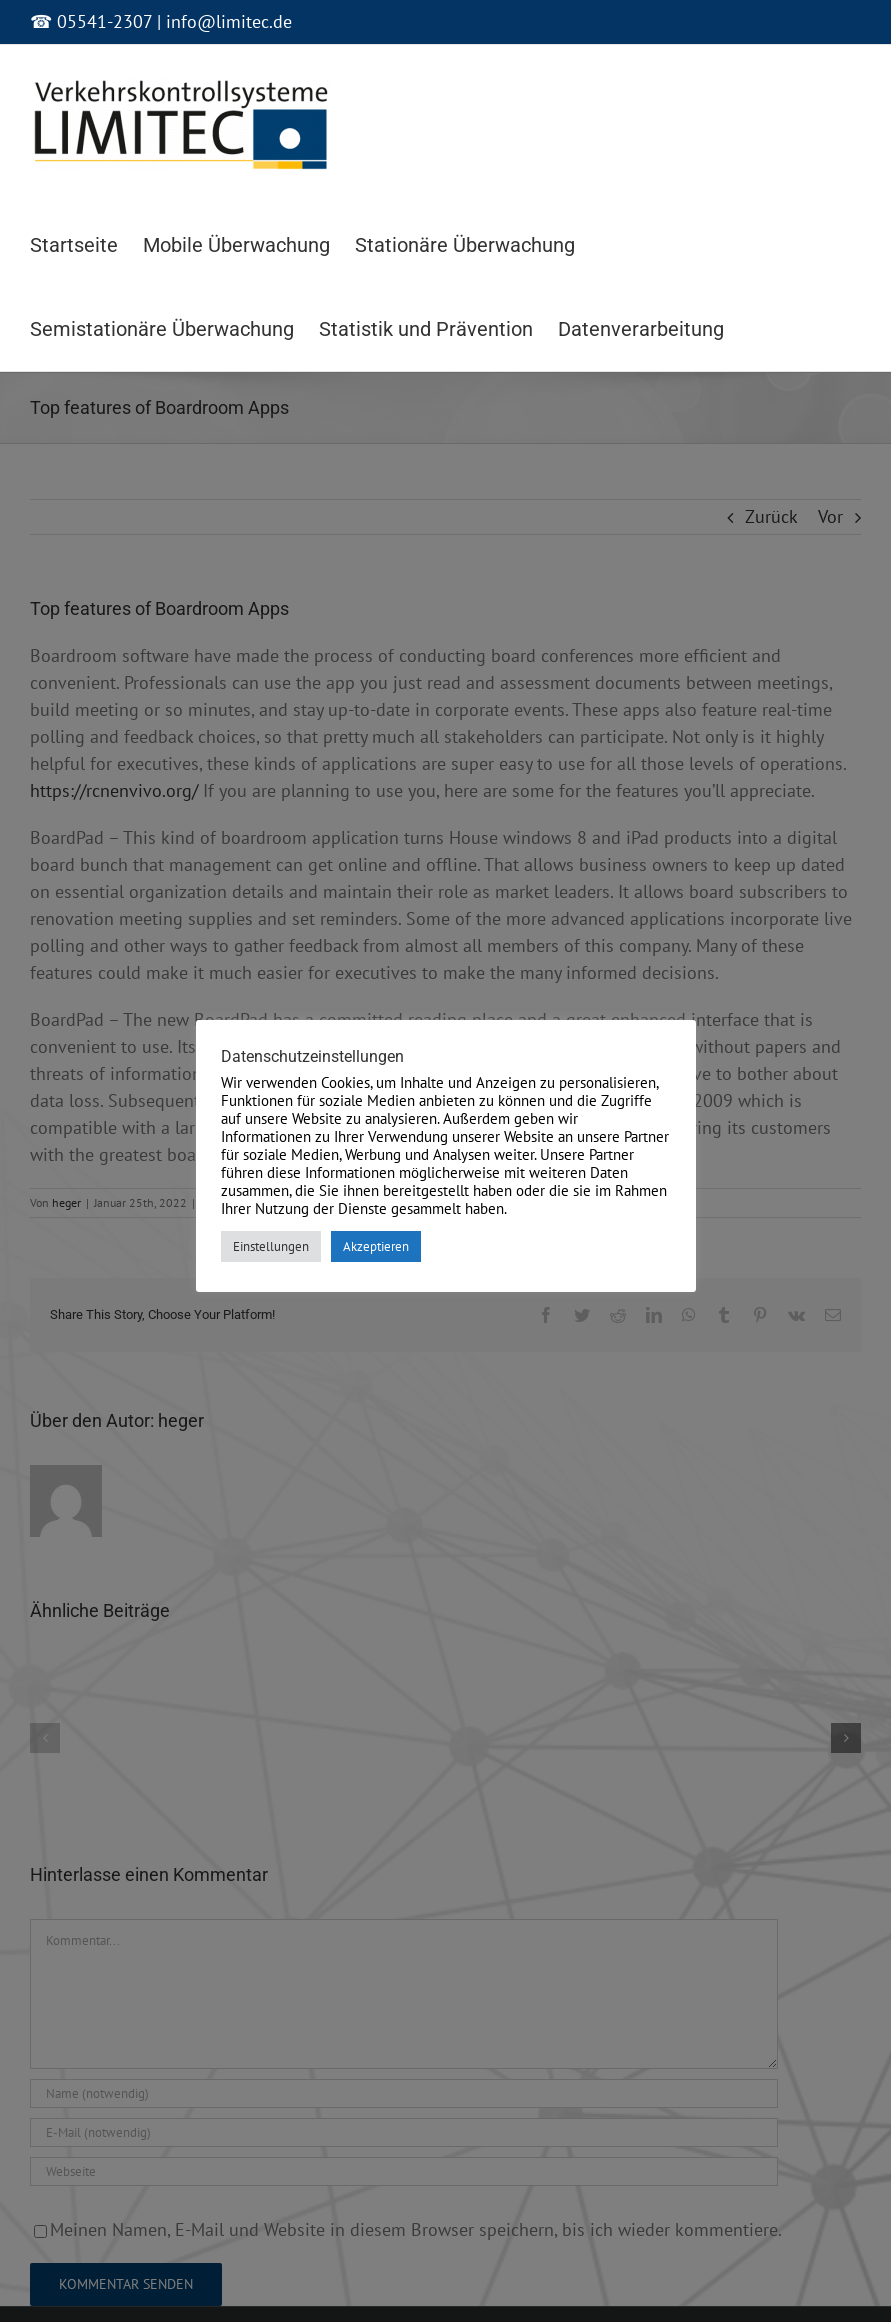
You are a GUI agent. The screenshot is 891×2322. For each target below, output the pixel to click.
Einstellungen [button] (271, 1246)
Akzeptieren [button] (376, 1246)
